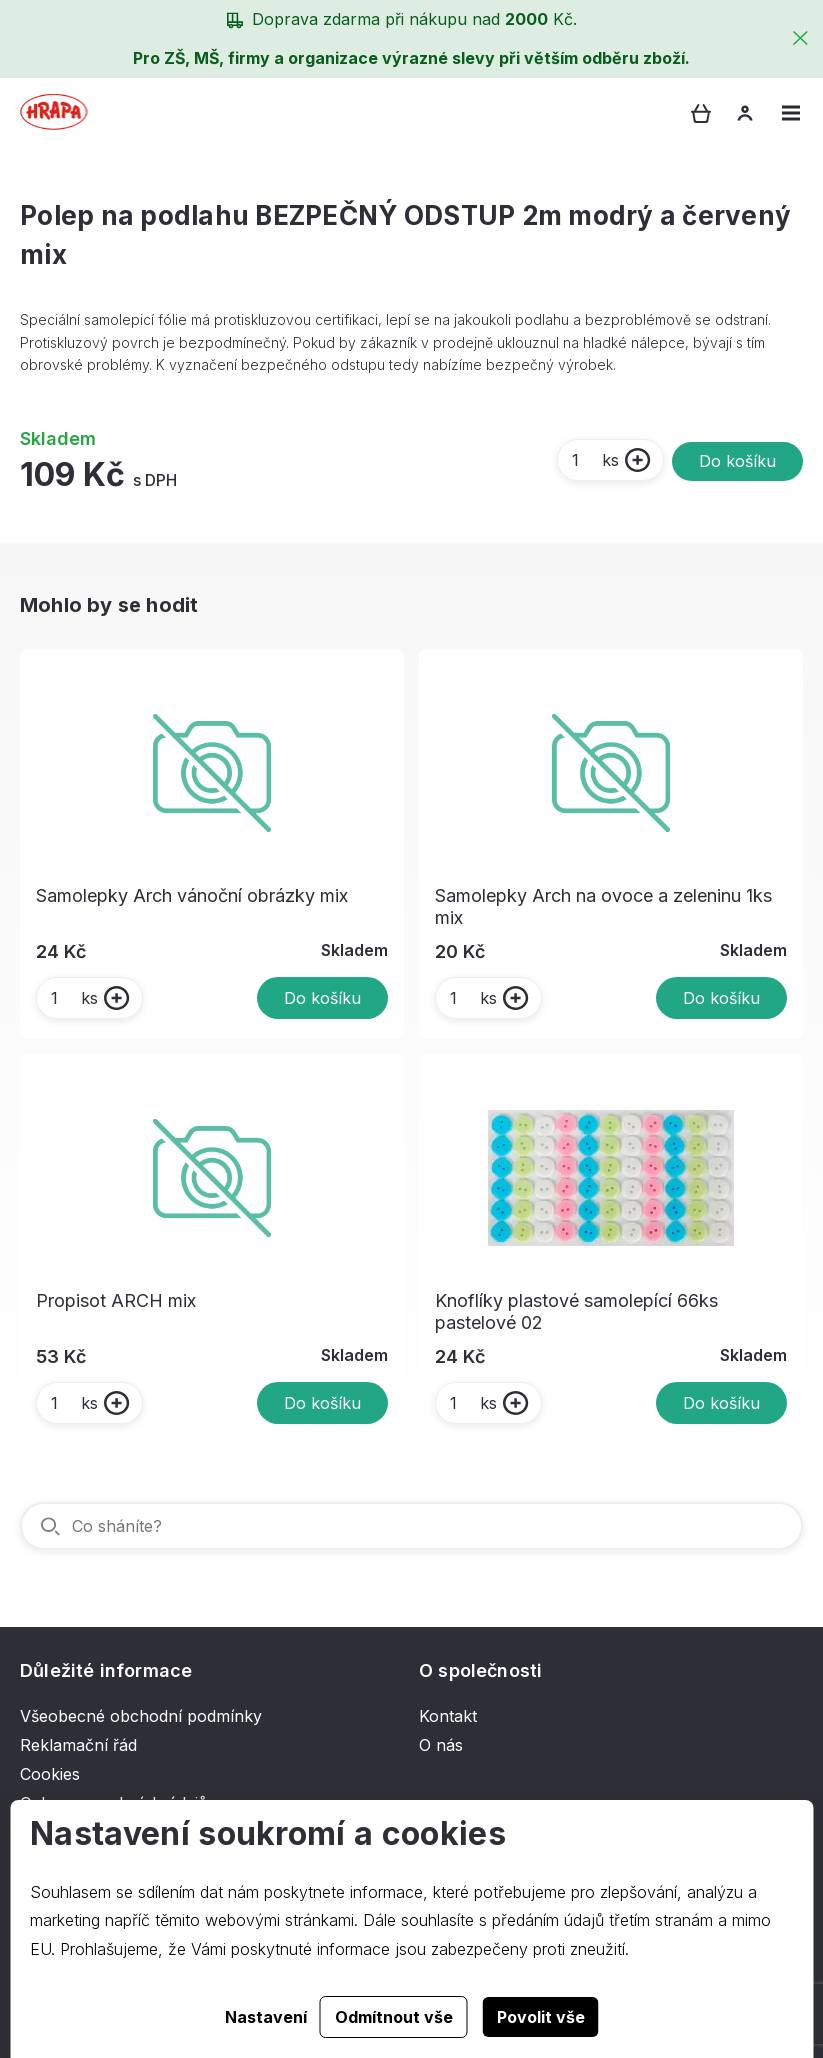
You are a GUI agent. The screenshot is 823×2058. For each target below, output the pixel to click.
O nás (441, 1745)
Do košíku (737, 461)
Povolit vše (541, 2017)
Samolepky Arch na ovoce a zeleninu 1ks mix (603, 906)
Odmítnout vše (394, 2017)
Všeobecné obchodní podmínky (141, 1716)
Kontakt (448, 1716)
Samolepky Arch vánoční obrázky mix (192, 895)
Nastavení (266, 2017)
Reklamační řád (78, 1745)
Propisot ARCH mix (116, 1300)
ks (594, 460)
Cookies (50, 1774)
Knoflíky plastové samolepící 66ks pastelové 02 (576, 1311)
